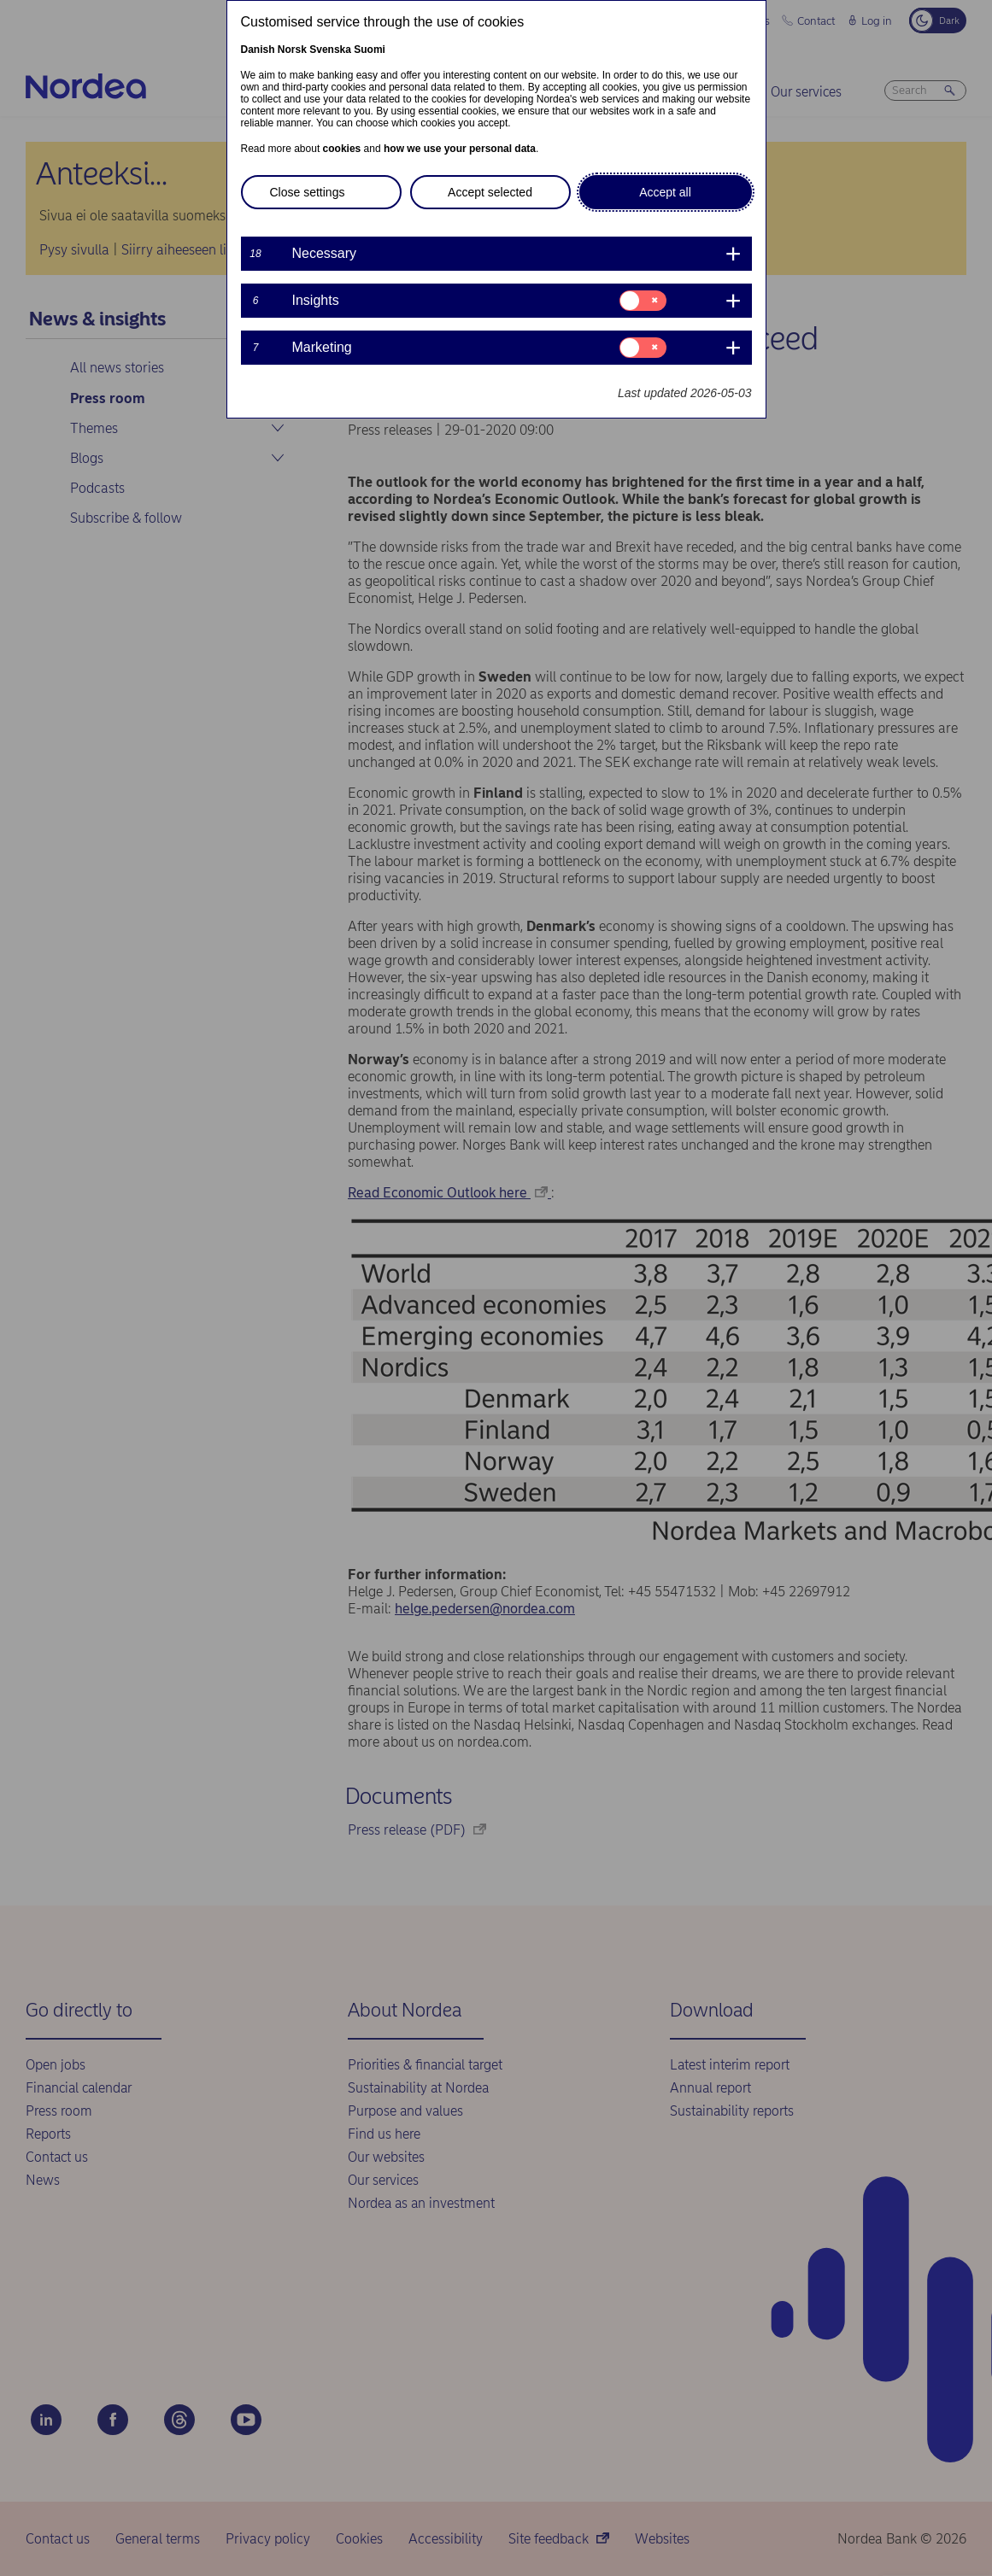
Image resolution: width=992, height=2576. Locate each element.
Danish (258, 50)
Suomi (369, 50)
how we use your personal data (460, 149)
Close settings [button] (307, 192)
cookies (342, 149)
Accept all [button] (665, 192)
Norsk (292, 50)
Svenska (330, 50)
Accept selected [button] (490, 192)
